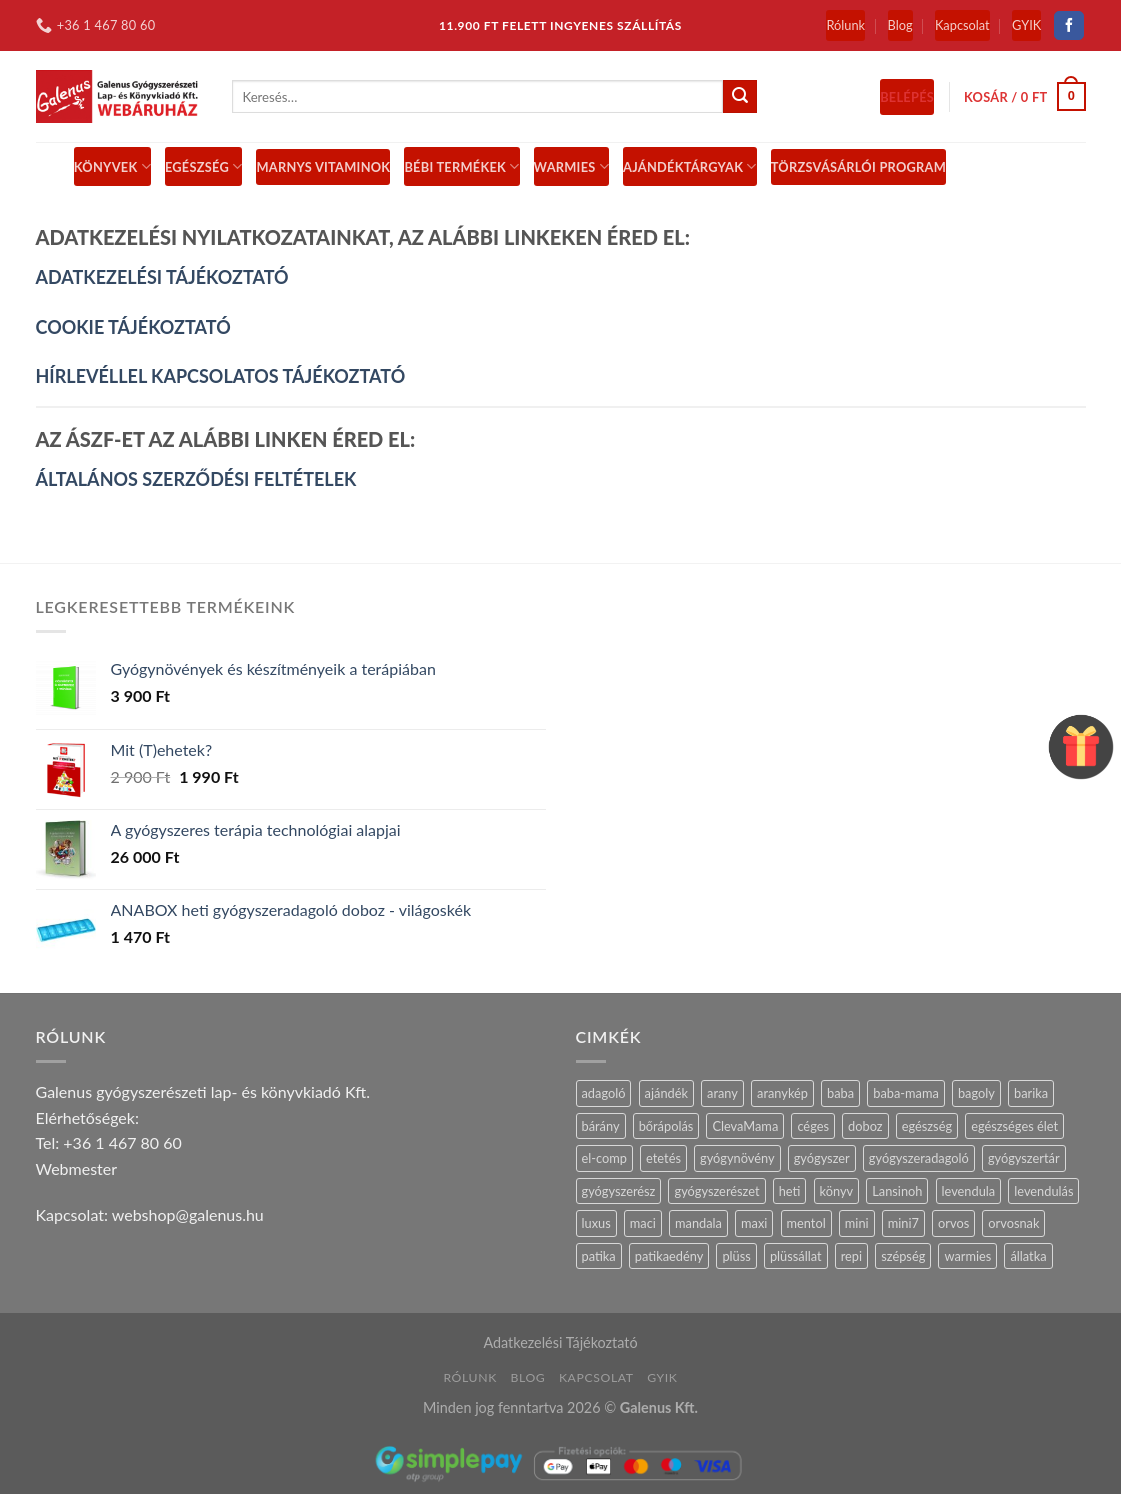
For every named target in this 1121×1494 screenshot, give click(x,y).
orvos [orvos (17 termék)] (953, 1223)
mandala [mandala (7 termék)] (698, 1223)
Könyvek (112, 166)
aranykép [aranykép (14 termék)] (782, 1093)
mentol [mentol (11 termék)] (806, 1223)
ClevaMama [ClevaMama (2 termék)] (745, 1126)
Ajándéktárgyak (690, 166)
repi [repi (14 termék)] (851, 1256)
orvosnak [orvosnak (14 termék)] (1013, 1223)
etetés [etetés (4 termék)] (663, 1158)
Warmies (571, 166)
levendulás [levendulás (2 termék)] (1043, 1191)
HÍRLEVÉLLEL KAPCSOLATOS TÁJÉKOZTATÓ (221, 376)
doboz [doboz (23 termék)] (865, 1126)
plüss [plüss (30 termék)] (736, 1256)
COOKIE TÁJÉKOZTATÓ (133, 327)
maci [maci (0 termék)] (643, 1223)
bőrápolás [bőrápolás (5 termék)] (666, 1126)
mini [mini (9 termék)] (857, 1223)
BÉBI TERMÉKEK (461, 166)
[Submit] (740, 97)
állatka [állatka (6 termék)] (1028, 1256)
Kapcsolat (962, 25)
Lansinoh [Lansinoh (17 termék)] (897, 1191)
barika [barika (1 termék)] (1031, 1093)
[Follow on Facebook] (1069, 26)
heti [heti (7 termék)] (790, 1191)
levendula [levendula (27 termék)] (969, 1191)
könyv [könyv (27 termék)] (837, 1191)
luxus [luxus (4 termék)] (596, 1223)
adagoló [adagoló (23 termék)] (604, 1093)
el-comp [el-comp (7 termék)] (604, 1158)
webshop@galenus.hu (188, 1214)
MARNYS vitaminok (323, 167)
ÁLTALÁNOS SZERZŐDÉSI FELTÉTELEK (196, 479)
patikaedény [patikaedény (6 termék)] (669, 1256)
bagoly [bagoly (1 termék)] (976, 1093)
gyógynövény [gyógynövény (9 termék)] (737, 1158)
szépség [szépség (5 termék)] (903, 1256)
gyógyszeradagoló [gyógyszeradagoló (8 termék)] (919, 1158)
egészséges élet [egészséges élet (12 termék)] (1014, 1126)
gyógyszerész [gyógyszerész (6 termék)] (619, 1191)
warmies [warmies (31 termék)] (967, 1256)
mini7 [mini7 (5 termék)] (903, 1223)
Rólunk (845, 25)
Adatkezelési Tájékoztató (560, 1342)
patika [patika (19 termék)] (599, 1256)
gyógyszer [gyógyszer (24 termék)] (822, 1158)
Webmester (77, 1168)
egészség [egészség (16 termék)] (927, 1126)
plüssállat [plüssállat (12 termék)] (796, 1256)
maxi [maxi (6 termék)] (754, 1223)
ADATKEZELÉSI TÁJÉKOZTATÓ (162, 277)
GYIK (1026, 25)
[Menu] (48, 166)
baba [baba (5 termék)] (840, 1093)
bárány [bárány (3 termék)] (601, 1126)
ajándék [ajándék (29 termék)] (666, 1093)
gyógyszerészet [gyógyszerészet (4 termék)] (716, 1191)
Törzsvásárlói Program (858, 167)
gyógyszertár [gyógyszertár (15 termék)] (1024, 1158)
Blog (900, 25)
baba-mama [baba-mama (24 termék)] (906, 1093)
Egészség (204, 166)
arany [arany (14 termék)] (722, 1093)
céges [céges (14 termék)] (813, 1126)
